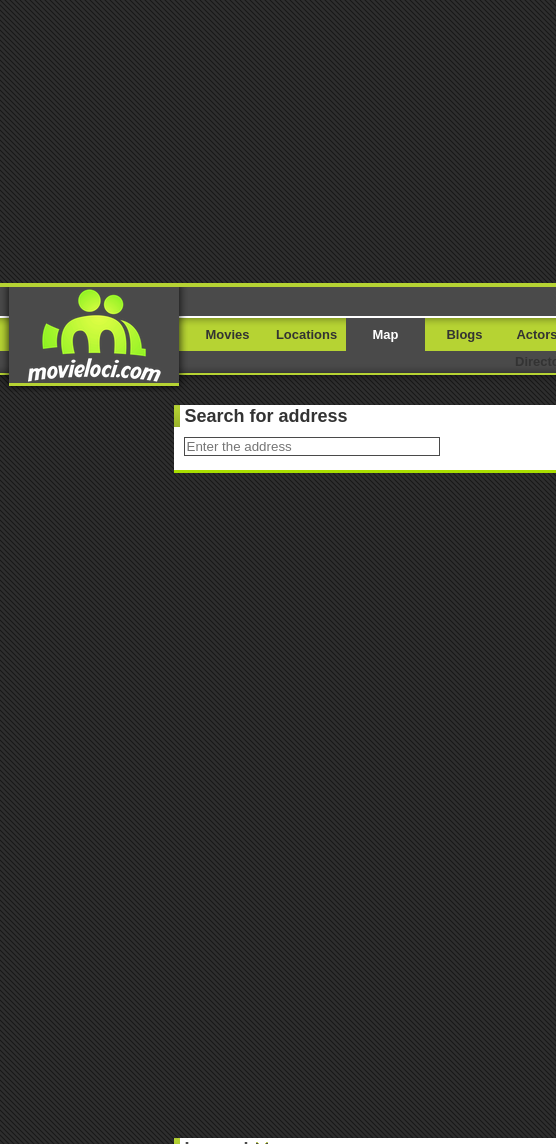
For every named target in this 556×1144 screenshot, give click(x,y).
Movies (228, 334)
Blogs (465, 334)
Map (386, 334)
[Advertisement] (278, 140)
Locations (306, 334)
